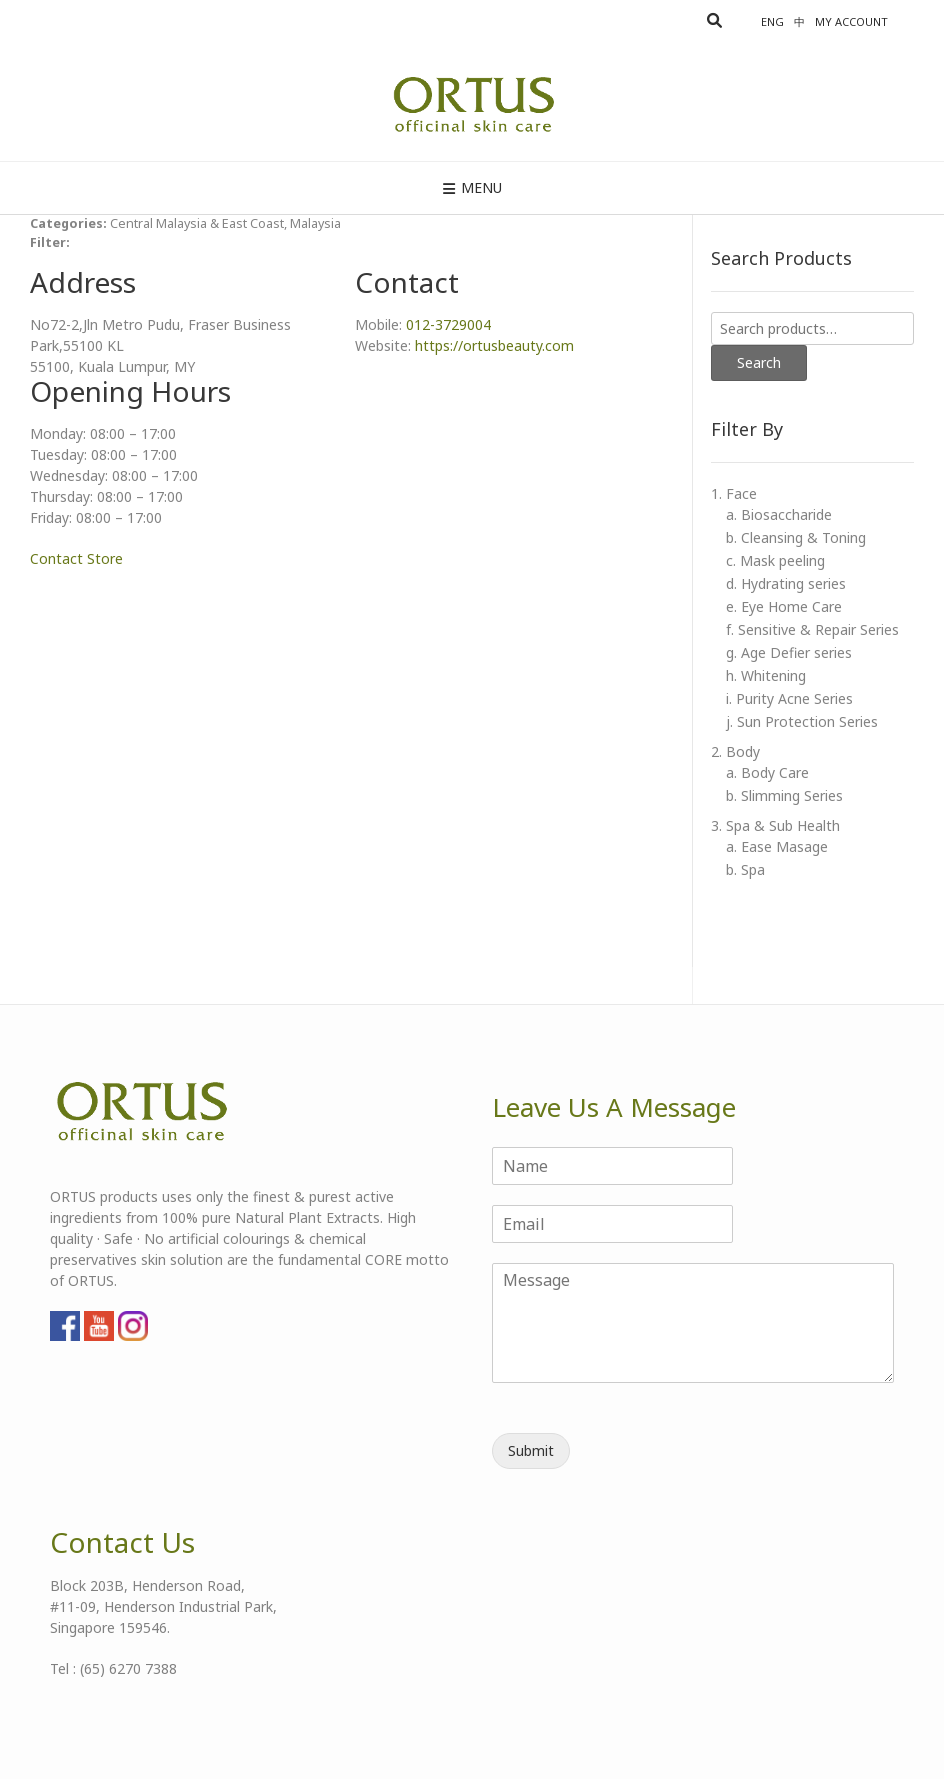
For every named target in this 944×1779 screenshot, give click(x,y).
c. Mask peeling (775, 560)
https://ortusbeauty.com (494, 345)
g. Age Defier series (789, 652)
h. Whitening (766, 675)
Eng (772, 21)
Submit (531, 1450)
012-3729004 (448, 324)
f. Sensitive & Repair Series (812, 629)
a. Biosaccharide (779, 514)
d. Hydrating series (786, 583)
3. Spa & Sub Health (775, 825)
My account (851, 21)
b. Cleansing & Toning (796, 537)
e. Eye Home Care (784, 606)
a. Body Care (767, 772)
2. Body (735, 751)
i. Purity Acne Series (789, 698)
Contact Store (76, 558)
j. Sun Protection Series (802, 721)
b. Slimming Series (784, 795)
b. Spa (745, 869)
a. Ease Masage (777, 846)
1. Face (734, 493)
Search (759, 362)
